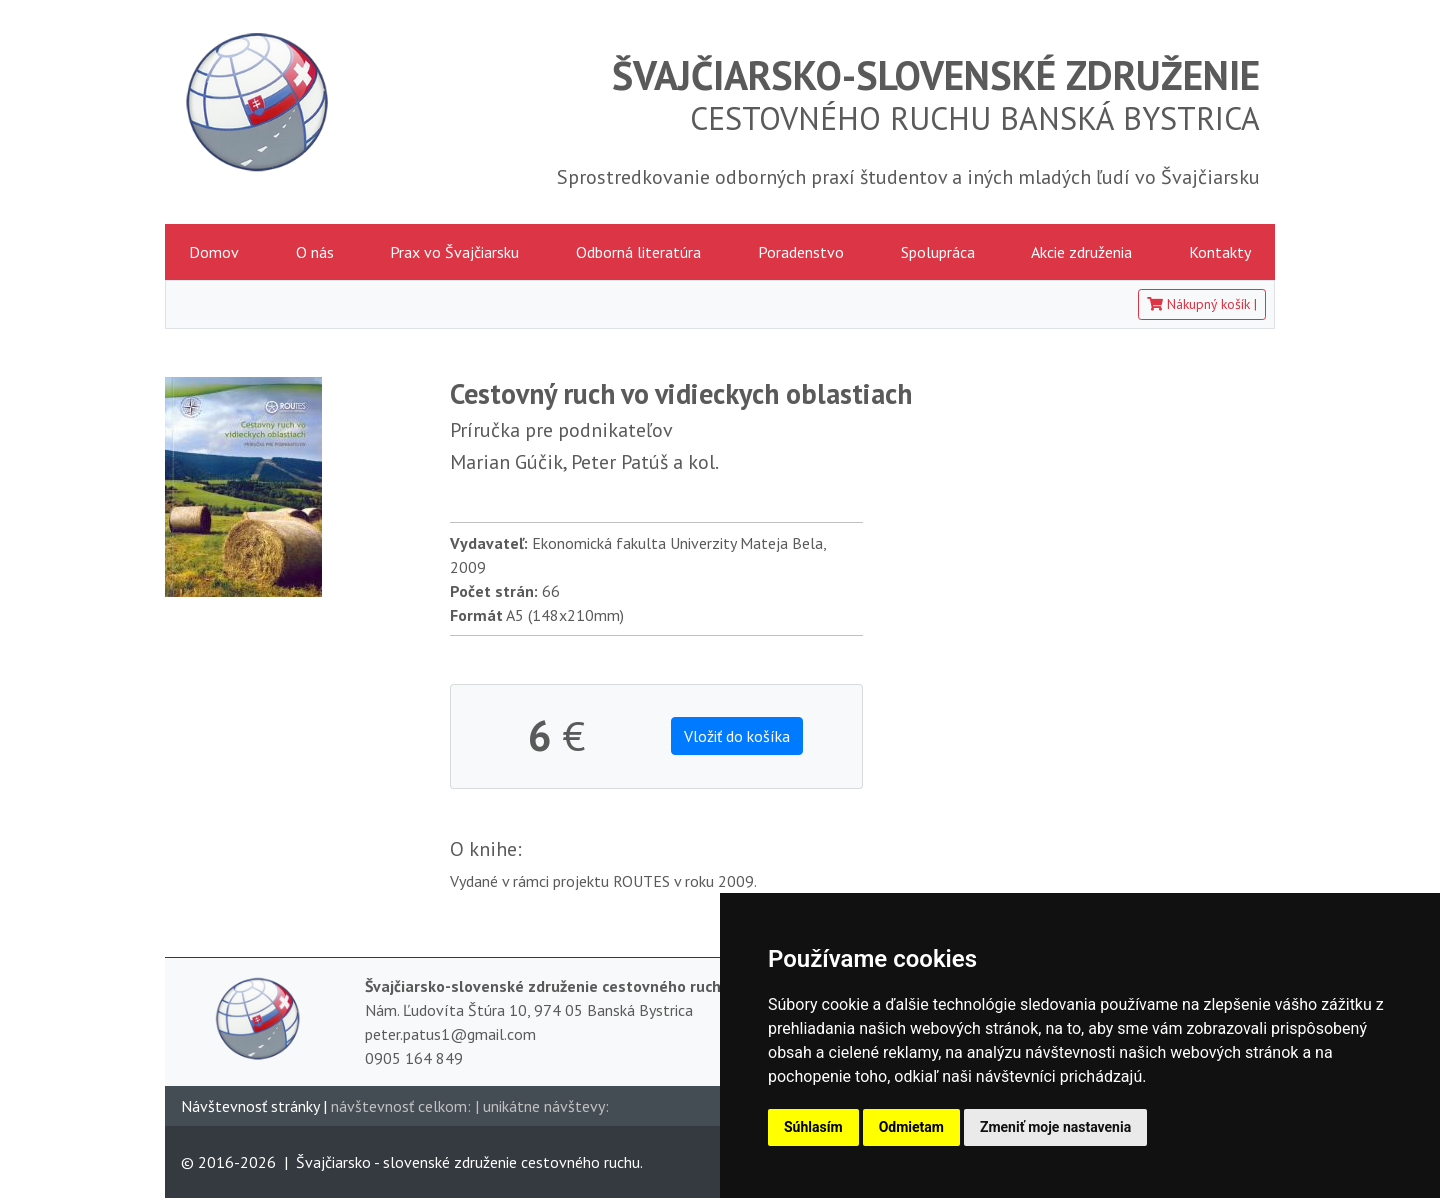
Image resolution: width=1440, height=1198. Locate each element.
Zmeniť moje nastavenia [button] (1055, 1127)
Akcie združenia (1081, 252)
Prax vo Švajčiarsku (454, 252)
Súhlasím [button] (813, 1127)
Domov (214, 252)
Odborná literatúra (638, 252)
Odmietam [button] (911, 1127)
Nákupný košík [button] (1202, 304)
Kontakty (1220, 252)
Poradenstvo (801, 252)
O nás (315, 252)
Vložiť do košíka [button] (737, 736)
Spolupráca (938, 252)
